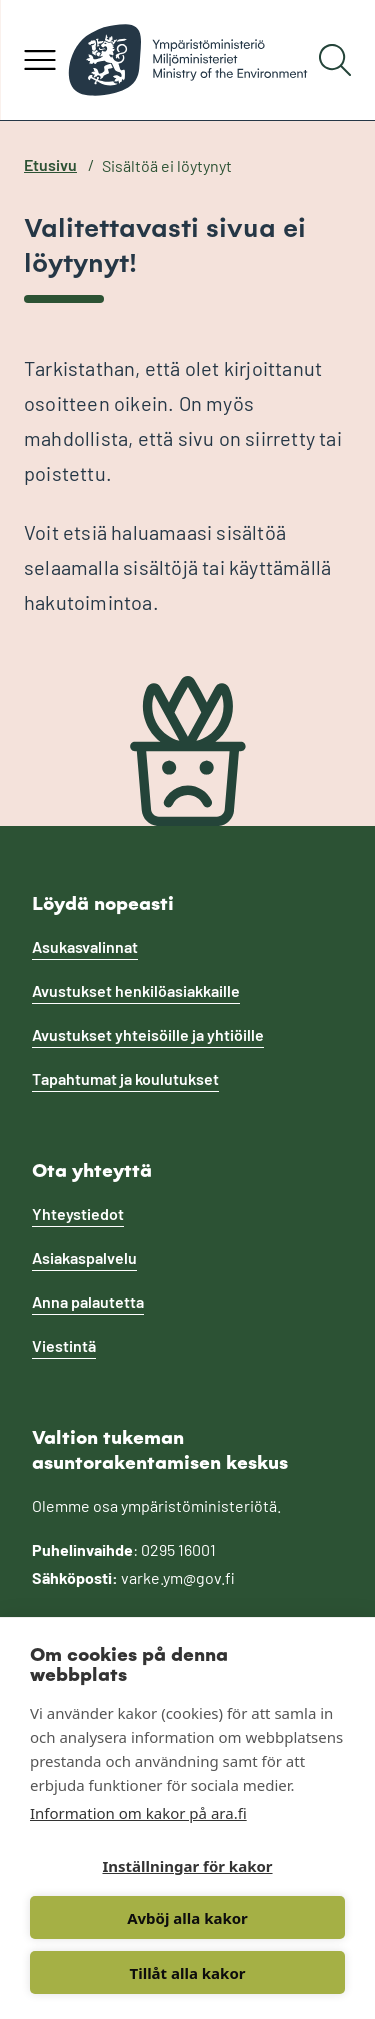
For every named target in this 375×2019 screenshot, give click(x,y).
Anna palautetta (88, 1301)
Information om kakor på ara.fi (138, 1813)
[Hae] (335, 60)
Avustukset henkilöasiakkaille (136, 990)
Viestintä (64, 1345)
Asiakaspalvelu (84, 1257)
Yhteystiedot (78, 1213)
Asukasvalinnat (85, 946)
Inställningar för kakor (187, 1866)
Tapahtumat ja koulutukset (125, 1078)
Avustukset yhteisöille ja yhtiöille (148, 1034)
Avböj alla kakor (187, 1918)
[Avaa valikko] (40, 60)
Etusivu (50, 164)
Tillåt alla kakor (188, 1973)
